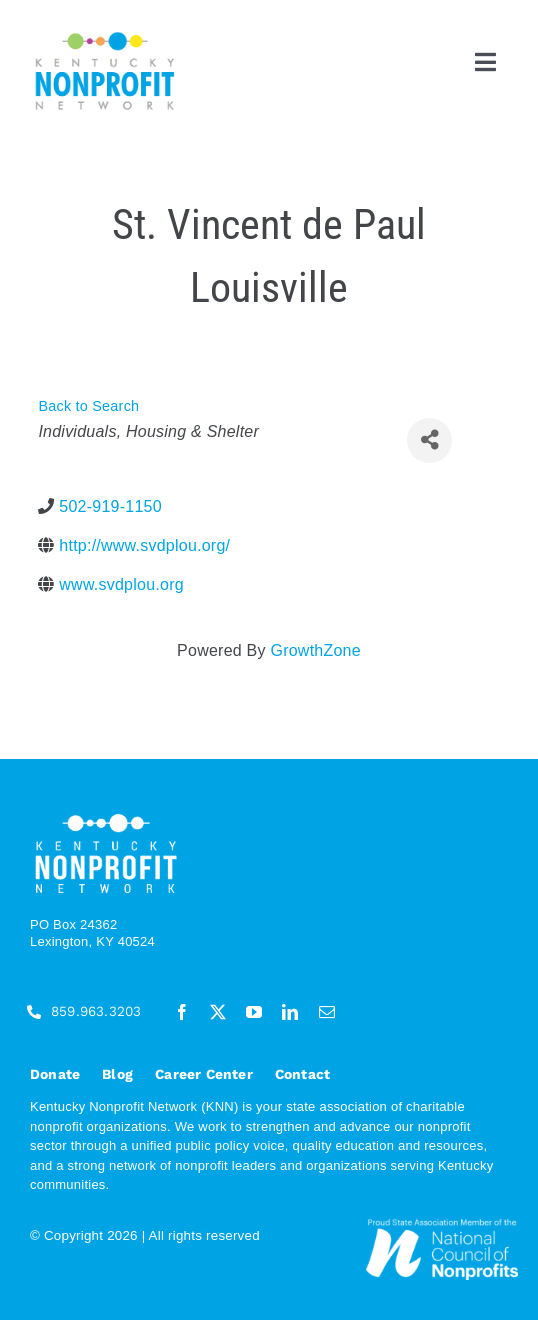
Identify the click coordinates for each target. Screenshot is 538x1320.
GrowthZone (315, 650)
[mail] (327, 1012)
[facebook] (182, 1012)
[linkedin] (290, 1012)
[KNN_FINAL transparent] (105, 35)
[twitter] (218, 1012)
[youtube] (254, 1012)
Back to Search (88, 406)
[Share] (429, 440)
